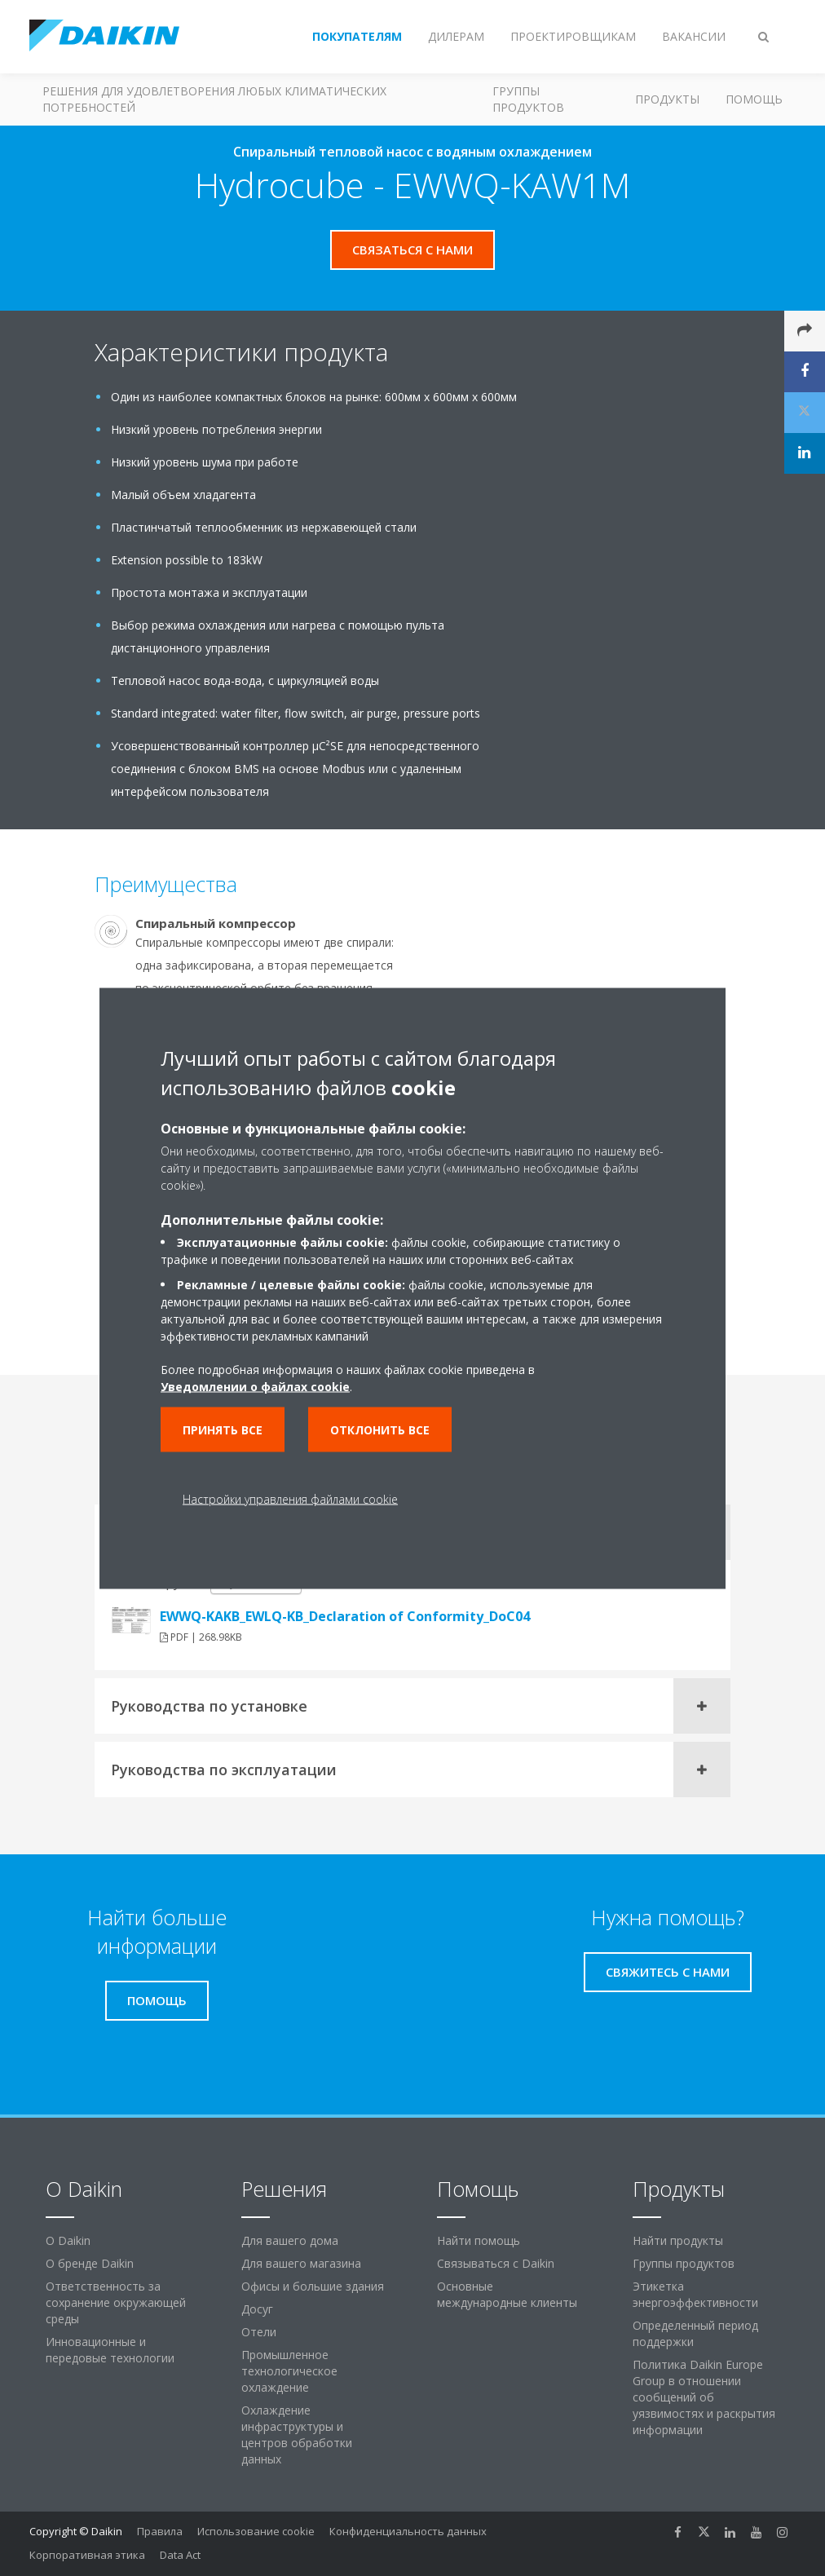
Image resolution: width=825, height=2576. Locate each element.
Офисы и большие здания (312, 2286)
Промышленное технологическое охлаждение (289, 2371)
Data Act (180, 2554)
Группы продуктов (528, 99)
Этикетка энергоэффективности (695, 2294)
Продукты (667, 99)
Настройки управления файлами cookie (290, 1498)
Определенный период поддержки (695, 2333)
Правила (160, 2531)
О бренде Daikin (90, 2263)
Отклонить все (380, 1429)
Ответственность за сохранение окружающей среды (116, 2302)
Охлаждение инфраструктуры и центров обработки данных (296, 2434)
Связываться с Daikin (495, 2263)
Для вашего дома (289, 2240)
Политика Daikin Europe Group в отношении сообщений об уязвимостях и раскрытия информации (704, 2397)
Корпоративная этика (87, 2554)
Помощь (754, 99)
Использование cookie (256, 2531)
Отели (258, 2332)
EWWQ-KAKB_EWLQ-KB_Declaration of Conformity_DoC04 (345, 1616)
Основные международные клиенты (507, 2294)
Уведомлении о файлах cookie (255, 1386)
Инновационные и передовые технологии (110, 2350)
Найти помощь (478, 2240)
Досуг (257, 2309)
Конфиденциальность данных (408, 2531)
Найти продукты (678, 2240)
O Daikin (68, 2240)
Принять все (222, 1429)
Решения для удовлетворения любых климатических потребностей (214, 99)
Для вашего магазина (301, 2263)
